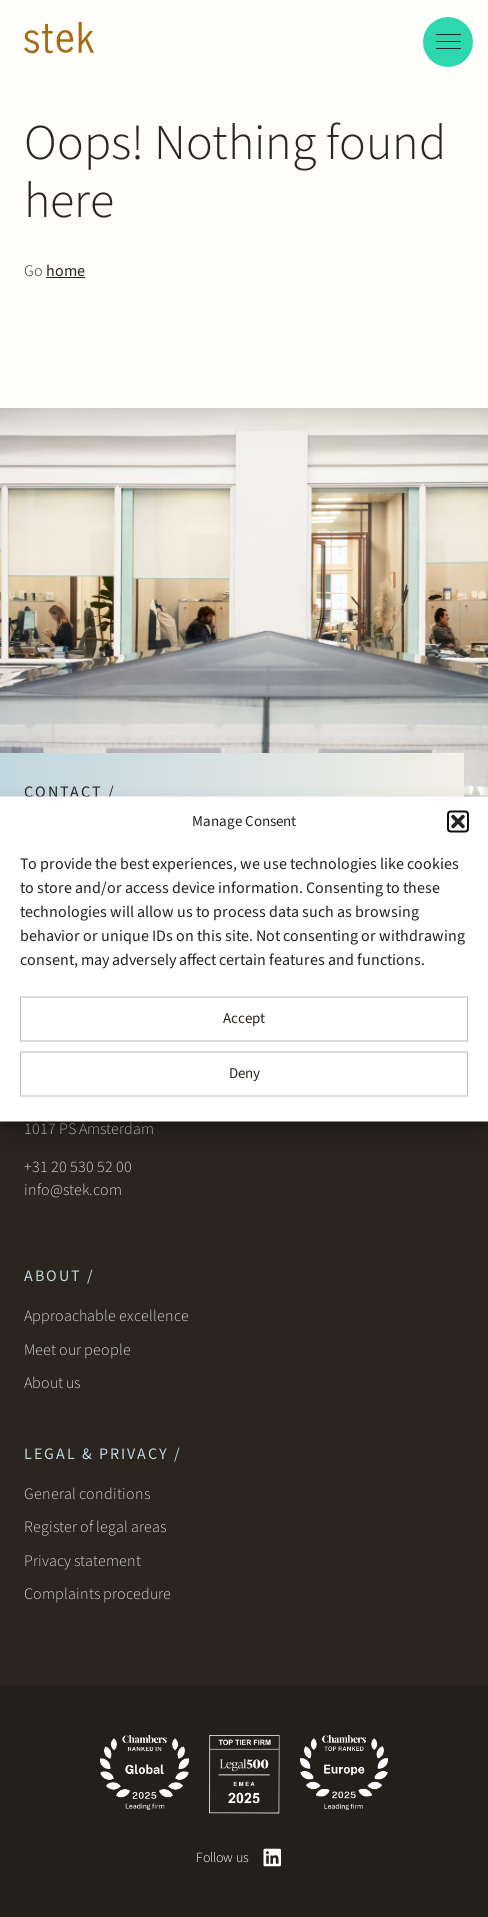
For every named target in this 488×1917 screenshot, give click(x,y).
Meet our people (77, 1350)
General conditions (87, 1494)
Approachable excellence (106, 1316)
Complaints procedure (97, 1594)
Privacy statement (82, 1561)
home (65, 271)
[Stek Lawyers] (59, 41)
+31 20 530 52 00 (78, 1167)
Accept (244, 1018)
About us (55, 1383)
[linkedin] (272, 1857)
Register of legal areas (95, 1527)
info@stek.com (73, 1190)
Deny (244, 1073)
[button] (458, 821)
